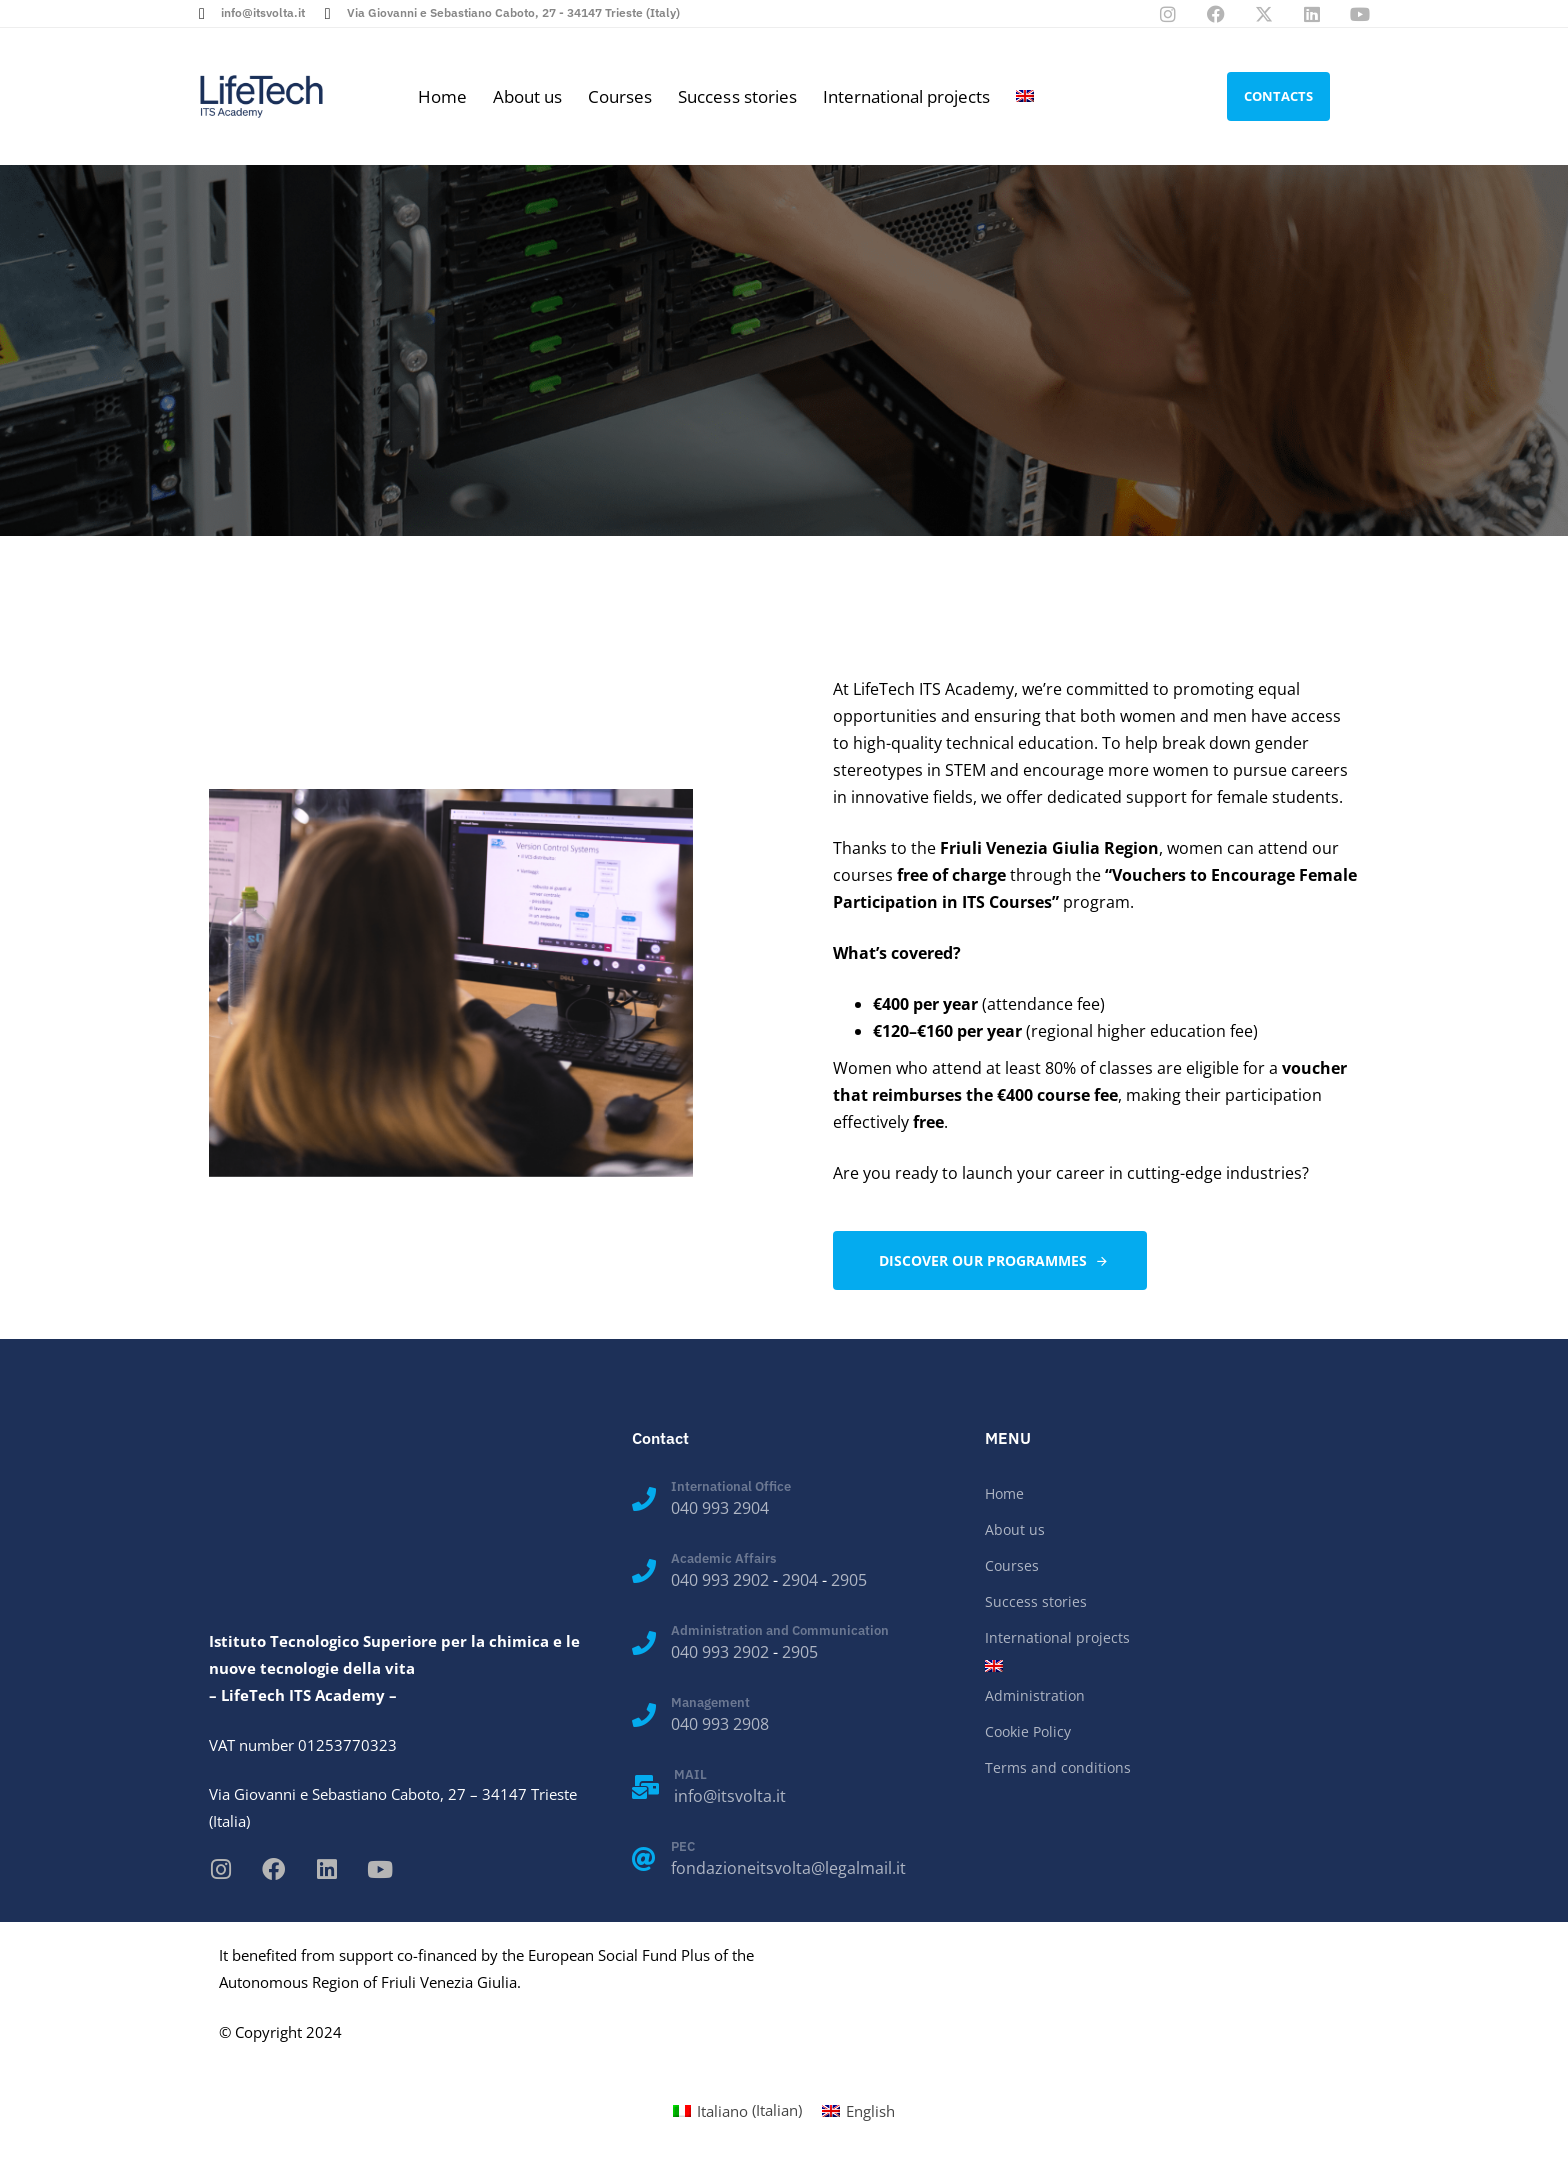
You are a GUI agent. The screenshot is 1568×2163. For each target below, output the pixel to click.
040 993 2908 (720, 1724)
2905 (849, 1580)
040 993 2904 (720, 1508)
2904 (800, 1580)
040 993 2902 (720, 1580)
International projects (906, 96)
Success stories (737, 96)
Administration (1035, 1695)
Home (442, 96)
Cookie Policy (1028, 1731)
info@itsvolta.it (730, 1796)
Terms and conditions (1058, 1767)
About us (527, 96)
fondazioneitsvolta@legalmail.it (788, 1868)
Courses (620, 96)
